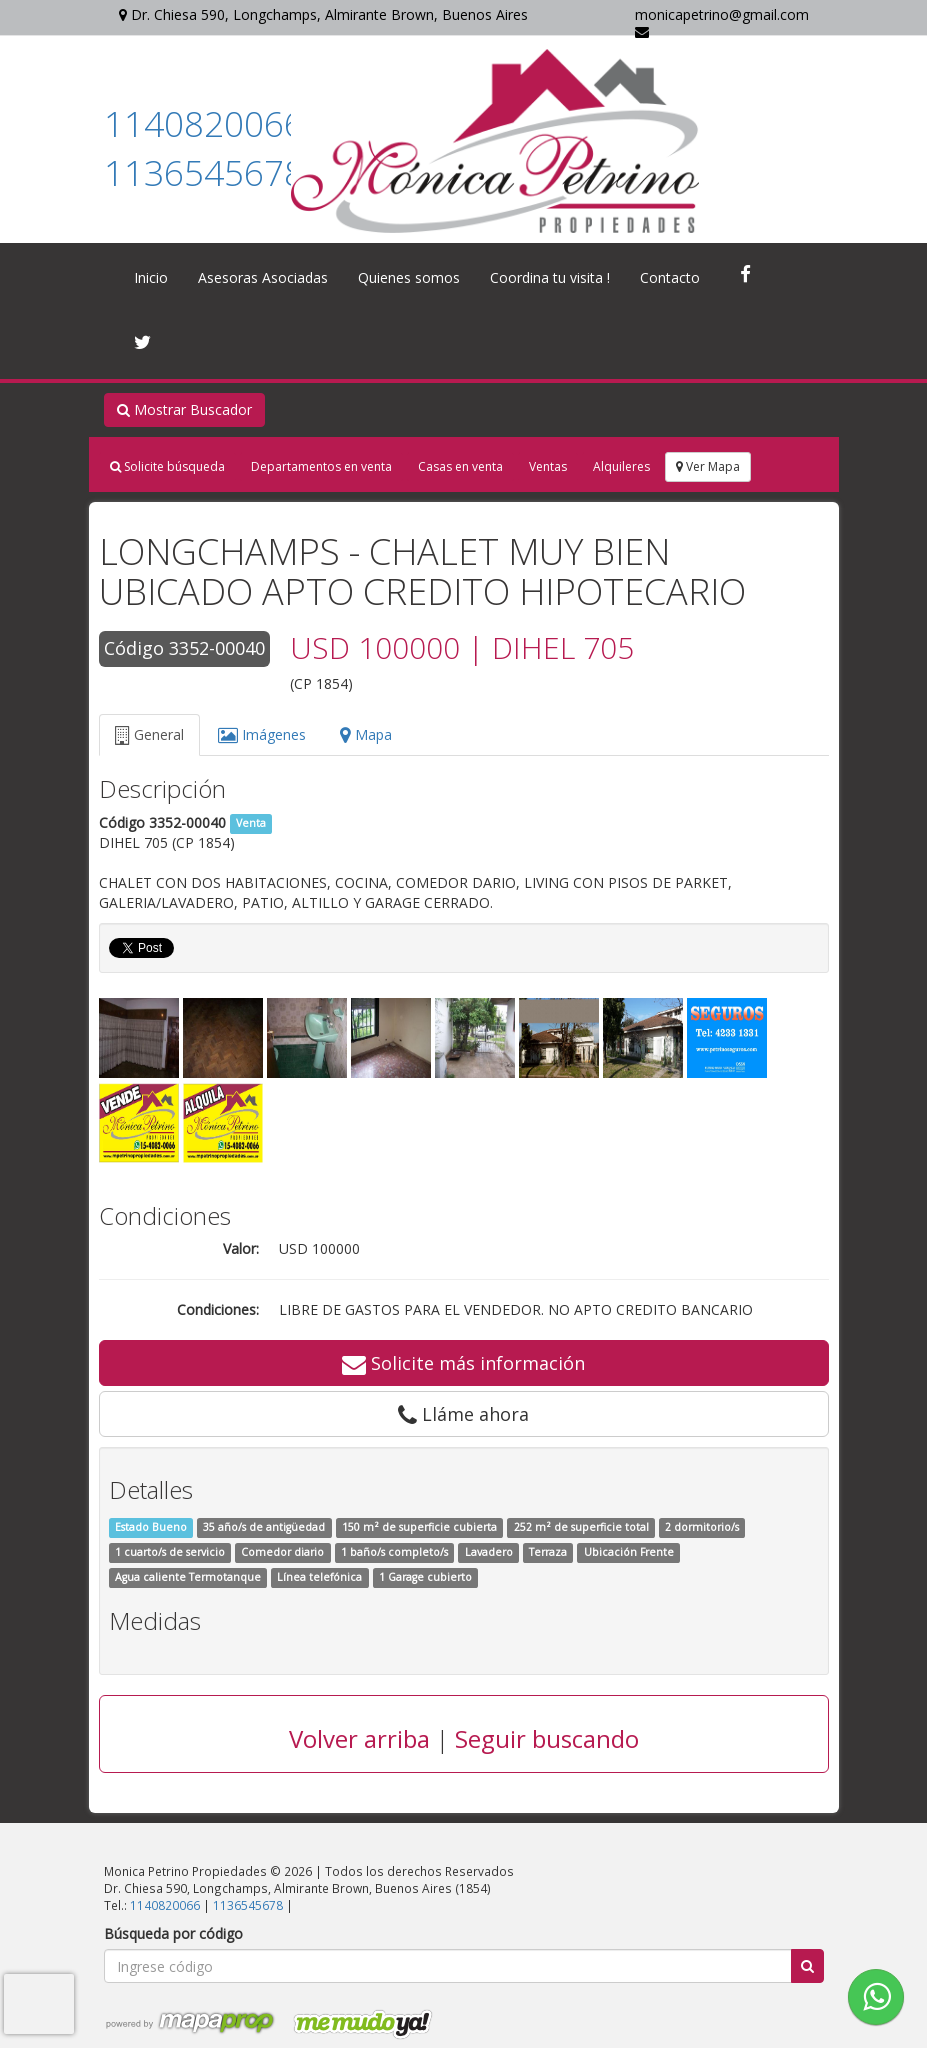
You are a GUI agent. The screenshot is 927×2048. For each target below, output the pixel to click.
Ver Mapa (708, 466)
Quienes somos (409, 277)
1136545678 (204, 172)
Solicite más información (463, 1363)
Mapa (366, 734)
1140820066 (204, 123)
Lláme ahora (463, 1414)
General (149, 734)
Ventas (548, 466)
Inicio (151, 277)
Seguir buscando (547, 1738)
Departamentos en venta (321, 466)
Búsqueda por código (173, 1933)
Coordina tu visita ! (550, 277)
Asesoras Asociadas (263, 277)
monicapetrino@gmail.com (722, 22)
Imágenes (262, 734)
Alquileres (621, 466)
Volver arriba (359, 1738)
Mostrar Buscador (184, 409)
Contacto (670, 277)
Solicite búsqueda (167, 466)
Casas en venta (460, 466)
